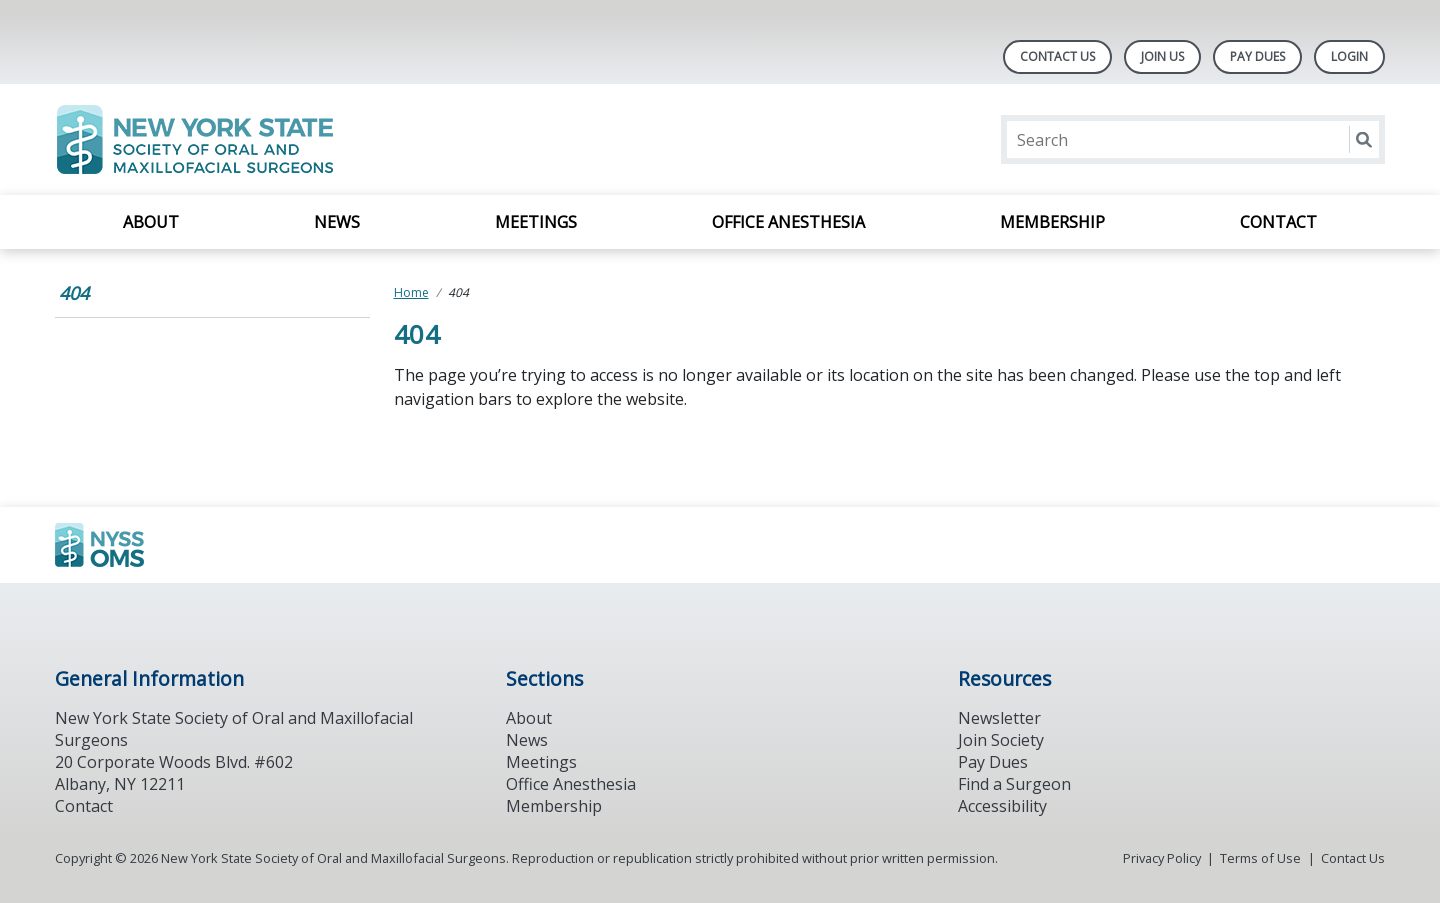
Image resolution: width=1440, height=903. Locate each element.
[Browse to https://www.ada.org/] (156, 545)
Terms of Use (1260, 858)
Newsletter (999, 718)
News (337, 222)
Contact (1278, 222)
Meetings (536, 222)
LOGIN (1349, 56)
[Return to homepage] (313, 139)
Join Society (1001, 740)
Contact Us (1057, 56)
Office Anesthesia (788, 222)
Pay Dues (1257, 56)
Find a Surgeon (1014, 784)
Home (411, 292)
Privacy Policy (1162, 858)
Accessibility (1002, 806)
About (151, 222)
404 (74, 293)
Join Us (1162, 56)
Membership (1052, 222)
